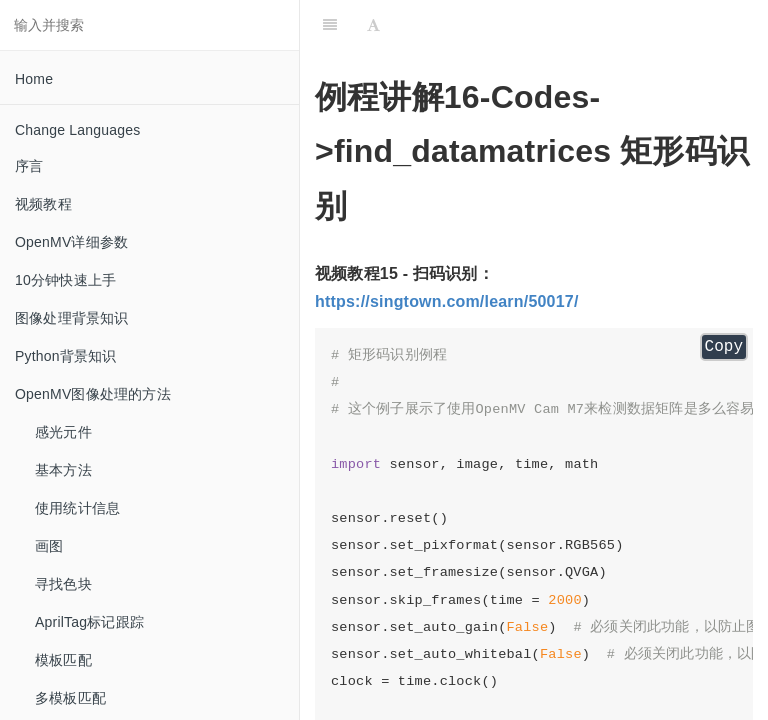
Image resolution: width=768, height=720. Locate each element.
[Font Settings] (373, 25)
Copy (724, 347)
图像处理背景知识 (72, 318)
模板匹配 (63, 660)
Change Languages (77, 130)
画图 (49, 546)
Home (34, 79)
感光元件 (63, 432)
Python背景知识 (66, 356)
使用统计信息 (77, 508)
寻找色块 (63, 584)
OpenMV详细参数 (71, 242)
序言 (29, 166)
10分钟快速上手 (65, 280)
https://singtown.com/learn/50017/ (447, 301)
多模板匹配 (70, 698)
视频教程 (43, 204)
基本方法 (63, 470)
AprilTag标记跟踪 (89, 622)
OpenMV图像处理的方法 (93, 394)
